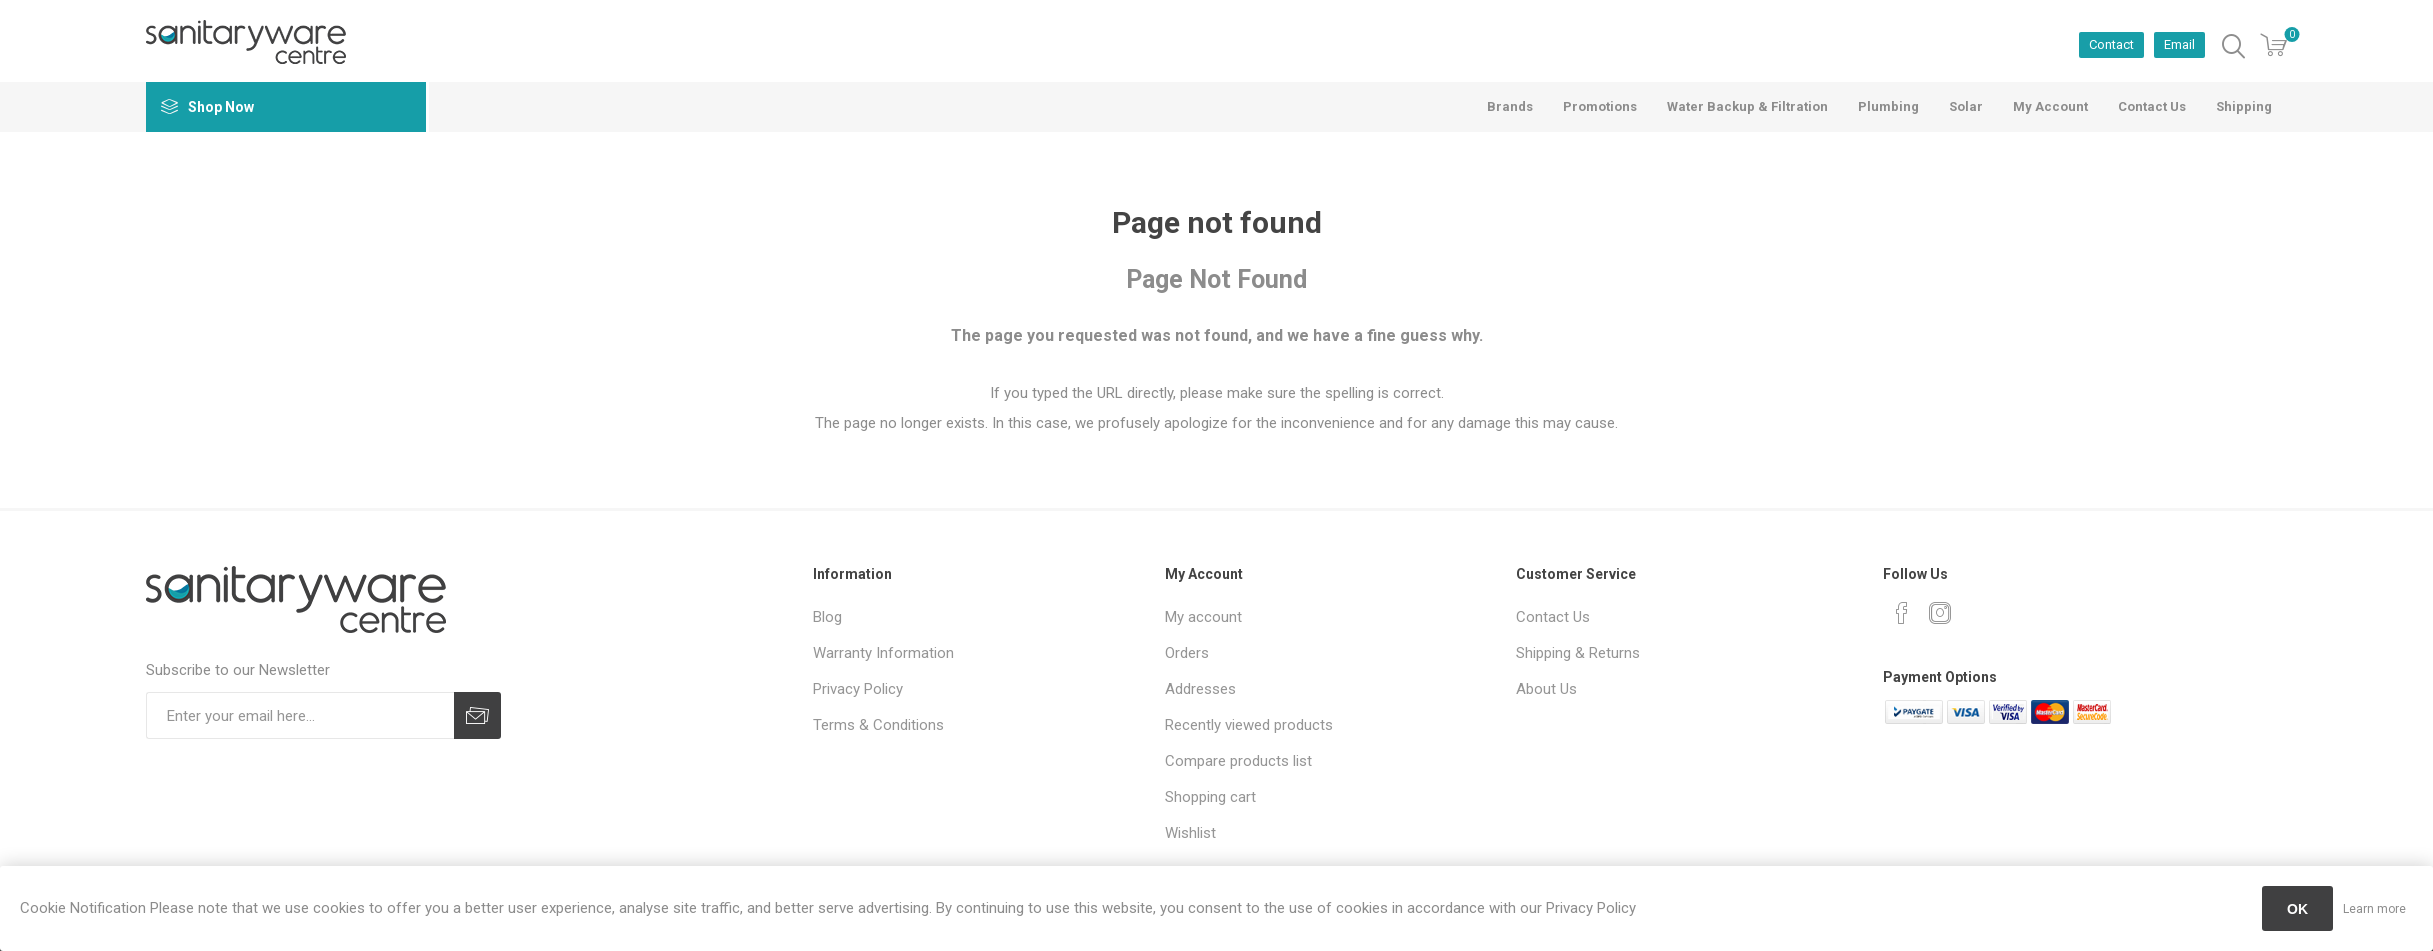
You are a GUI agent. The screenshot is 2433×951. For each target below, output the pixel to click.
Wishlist (1190, 833)
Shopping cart (1210, 797)
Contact (2111, 44)
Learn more (2374, 909)
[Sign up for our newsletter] (300, 715)
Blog (827, 617)
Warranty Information (883, 653)
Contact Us (1553, 617)
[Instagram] (1940, 613)
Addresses (1200, 689)
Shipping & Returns (1578, 653)
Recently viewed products (1249, 725)
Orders (1187, 653)
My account (1203, 617)
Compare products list (1238, 761)
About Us (1546, 689)
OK (2297, 909)
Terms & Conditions (878, 725)
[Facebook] (1902, 613)
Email (2179, 44)
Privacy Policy (858, 689)
